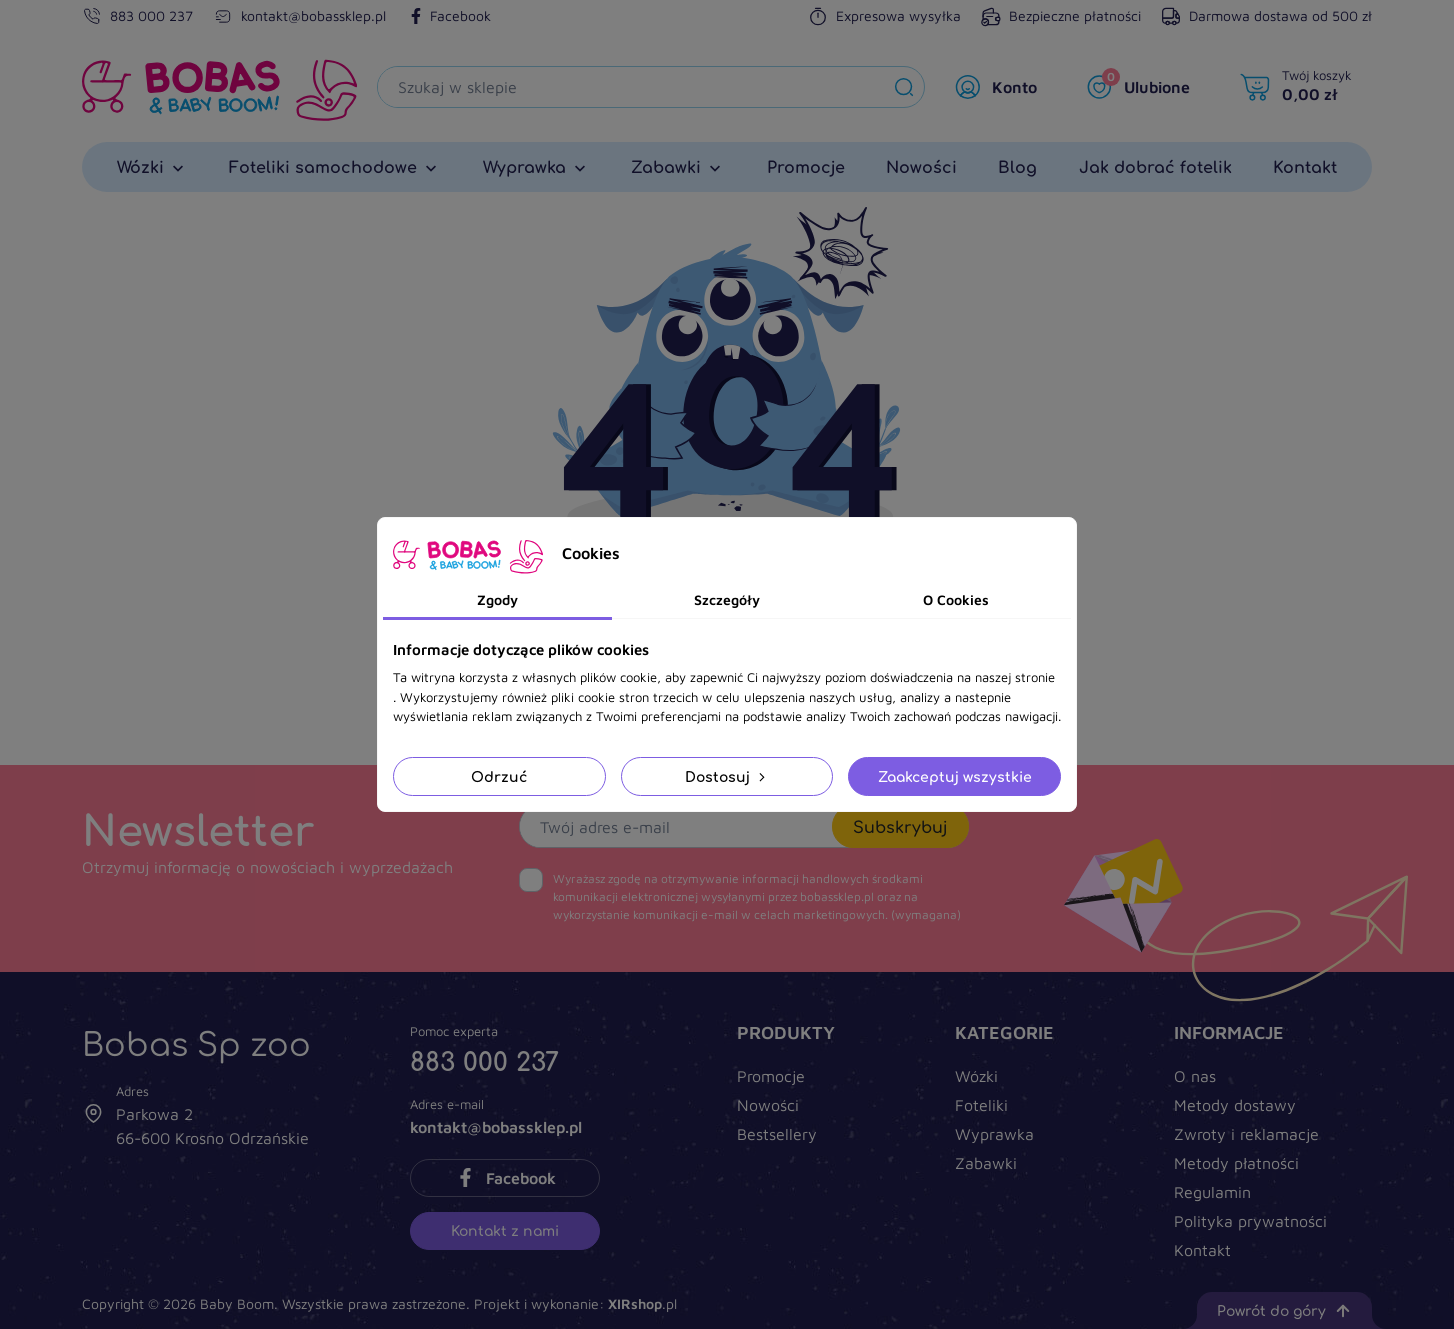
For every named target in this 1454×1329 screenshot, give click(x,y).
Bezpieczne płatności (1061, 16)
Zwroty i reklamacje (1246, 1134)
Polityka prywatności (1250, 1221)
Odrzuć (499, 776)
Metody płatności (1236, 1163)
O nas (1195, 1076)
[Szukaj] (631, 87)
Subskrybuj (900, 827)
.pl (642, 1303)
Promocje (771, 1076)
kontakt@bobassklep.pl (313, 15)
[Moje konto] (1001, 87)
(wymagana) (757, 896)
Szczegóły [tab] (727, 599)
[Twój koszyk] (1301, 87)
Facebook (448, 16)
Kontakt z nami (505, 1230)
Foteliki (981, 1105)
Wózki (976, 1076)
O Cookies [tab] (956, 599)
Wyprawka (994, 1134)
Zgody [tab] (497, 599)
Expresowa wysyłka (884, 16)
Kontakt (1202, 1250)
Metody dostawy (1235, 1105)
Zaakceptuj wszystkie (955, 776)
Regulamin (1212, 1192)
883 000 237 (151, 15)
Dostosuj (727, 776)
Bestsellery (777, 1134)
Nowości (768, 1105)
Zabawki (986, 1163)
